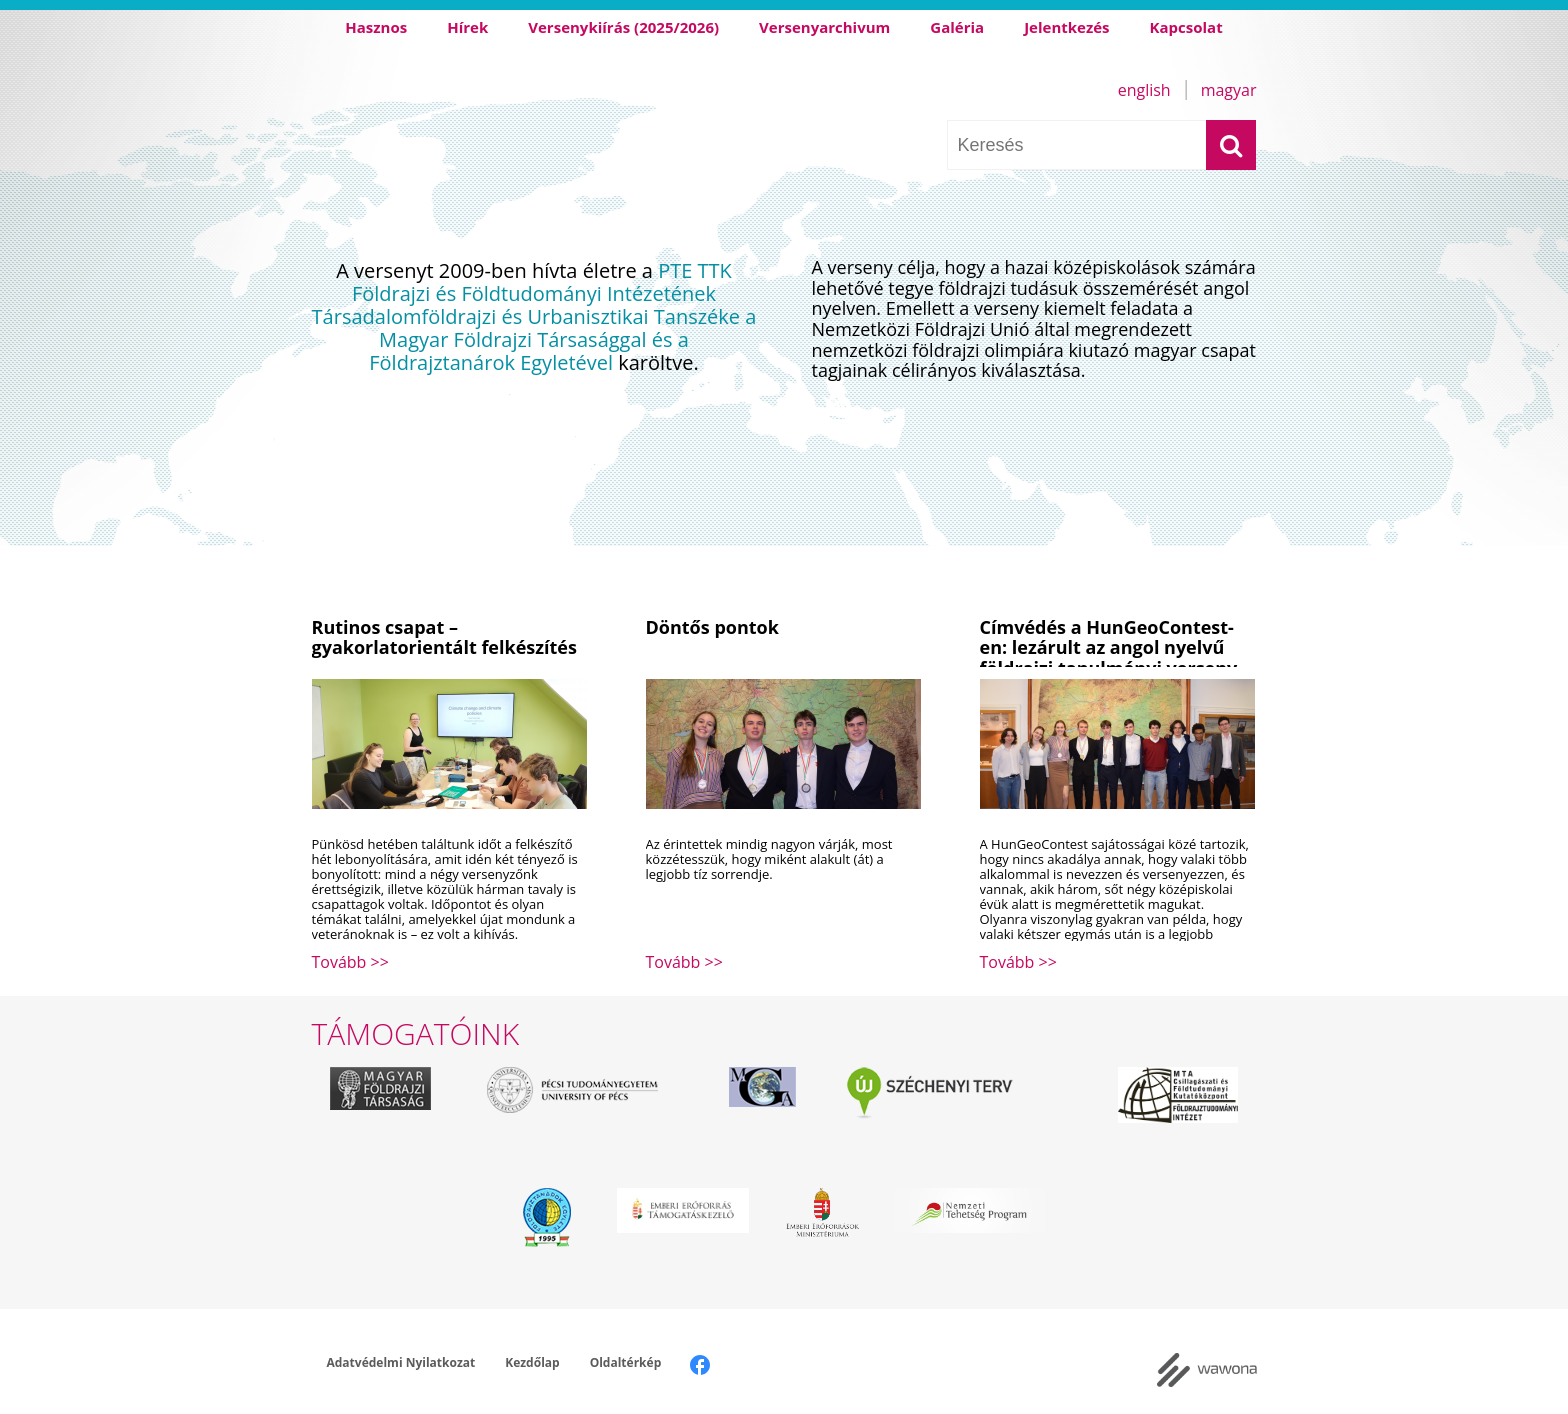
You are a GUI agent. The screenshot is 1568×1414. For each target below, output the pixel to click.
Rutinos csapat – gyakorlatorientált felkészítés (444, 637)
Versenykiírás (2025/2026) (623, 27)
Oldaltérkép (626, 1362)
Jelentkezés (1066, 27)
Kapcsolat (1186, 27)
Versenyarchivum (824, 27)
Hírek (467, 27)
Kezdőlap (532, 1362)
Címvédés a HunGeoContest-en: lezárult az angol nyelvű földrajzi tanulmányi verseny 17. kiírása (1109, 658)
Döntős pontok (712, 627)
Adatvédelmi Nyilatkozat (401, 1362)
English (1144, 90)
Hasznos (376, 27)
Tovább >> (350, 962)
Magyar (1229, 90)
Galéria (957, 27)
